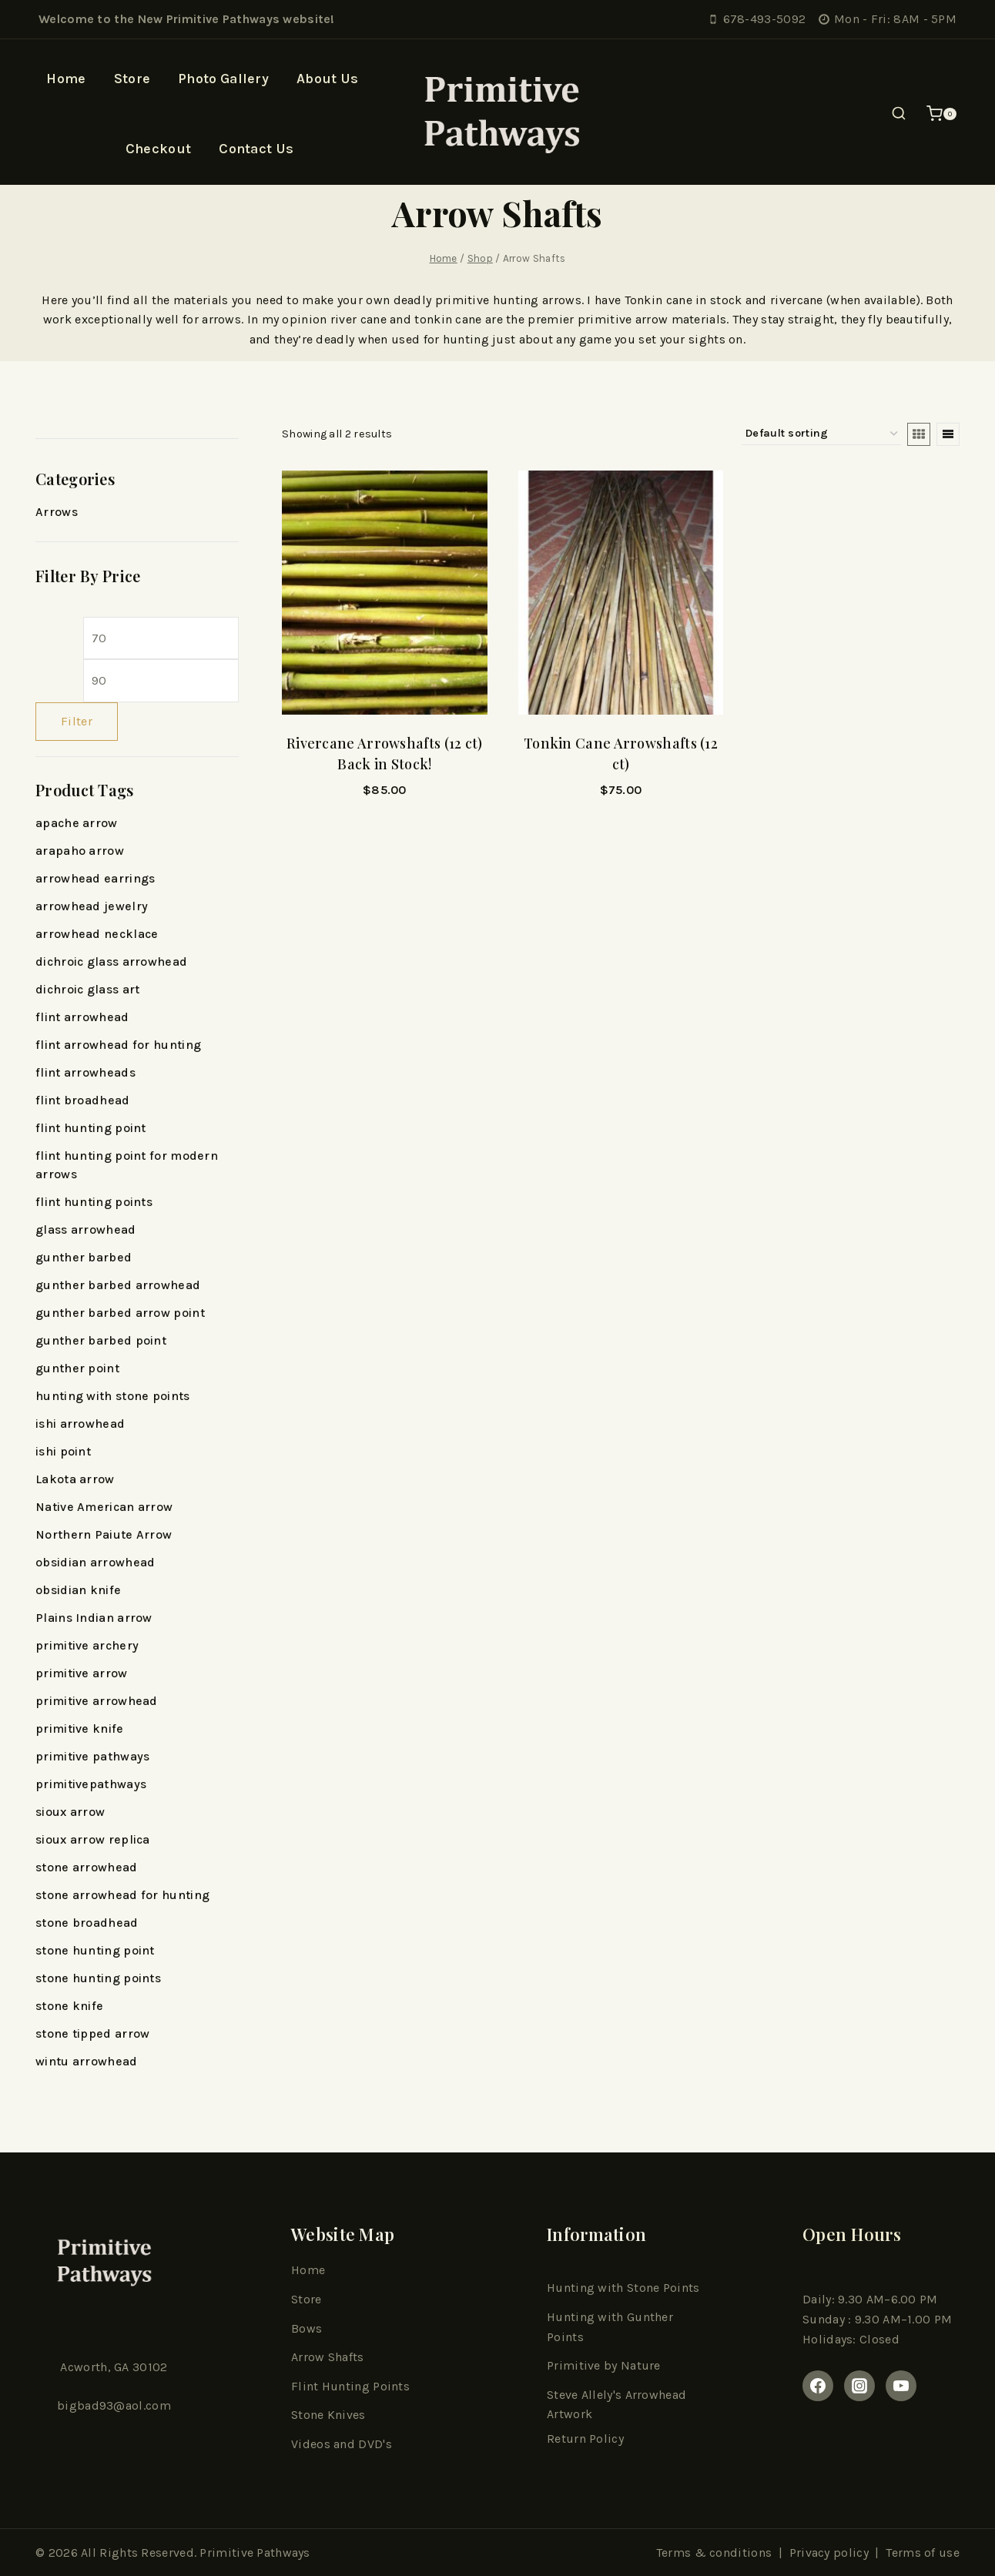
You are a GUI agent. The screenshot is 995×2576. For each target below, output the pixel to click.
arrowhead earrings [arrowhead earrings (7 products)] (95, 878)
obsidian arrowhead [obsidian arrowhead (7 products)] (95, 1562)
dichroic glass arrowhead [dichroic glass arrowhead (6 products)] (111, 961)
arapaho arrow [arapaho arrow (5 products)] (79, 850)
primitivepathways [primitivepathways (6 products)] (90, 1784)
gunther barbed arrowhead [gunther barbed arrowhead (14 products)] (117, 1285)
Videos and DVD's (341, 2444)
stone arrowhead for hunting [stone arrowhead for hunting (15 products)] (122, 1895)
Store (132, 78)
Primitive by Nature (604, 2365)
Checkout (158, 148)
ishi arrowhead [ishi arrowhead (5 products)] (80, 1423)
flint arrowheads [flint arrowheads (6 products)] (85, 1072)
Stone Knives (328, 2414)
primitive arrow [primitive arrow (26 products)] (81, 1673)
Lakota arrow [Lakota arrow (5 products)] (75, 1479)
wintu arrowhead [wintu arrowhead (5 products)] (86, 2061)
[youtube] (901, 2385)
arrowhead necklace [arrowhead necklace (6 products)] (96, 933)
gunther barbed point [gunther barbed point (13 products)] (100, 1340)
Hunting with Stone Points (623, 2287)
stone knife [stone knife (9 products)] (69, 2005)
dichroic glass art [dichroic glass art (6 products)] (87, 989)
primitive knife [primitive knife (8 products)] (79, 1728)
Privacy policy (829, 2552)
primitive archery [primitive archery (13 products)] (87, 1645)
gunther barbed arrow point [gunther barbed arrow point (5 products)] (120, 1312)
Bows (306, 2328)
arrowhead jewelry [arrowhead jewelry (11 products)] (91, 906)
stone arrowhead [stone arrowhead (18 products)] (86, 1867)
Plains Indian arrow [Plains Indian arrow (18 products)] (93, 1617)
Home (65, 78)
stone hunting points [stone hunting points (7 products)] (98, 1978)
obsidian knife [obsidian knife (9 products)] (78, 1590)
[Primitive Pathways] (497, 114)
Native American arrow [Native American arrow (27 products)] (104, 1506)
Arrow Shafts (327, 2357)
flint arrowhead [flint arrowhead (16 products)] (82, 1017)
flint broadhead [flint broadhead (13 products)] (82, 1100)
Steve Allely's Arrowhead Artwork (616, 2404)
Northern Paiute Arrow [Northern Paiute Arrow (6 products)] (103, 1534)
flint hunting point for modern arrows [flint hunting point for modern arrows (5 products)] (126, 1164)
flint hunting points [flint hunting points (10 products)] (93, 1201)
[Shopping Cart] (941, 114)
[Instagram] (859, 2385)
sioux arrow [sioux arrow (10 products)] (70, 1811)
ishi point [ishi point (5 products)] (63, 1451)
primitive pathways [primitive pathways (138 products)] (92, 1756)
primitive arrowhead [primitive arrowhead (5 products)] (96, 1700)
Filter (76, 721)
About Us (327, 78)
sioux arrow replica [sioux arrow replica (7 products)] (92, 1839)
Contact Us (256, 148)
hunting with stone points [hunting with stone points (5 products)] (112, 1395)
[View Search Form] (899, 114)
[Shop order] (821, 434)
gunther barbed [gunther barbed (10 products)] (83, 1257)
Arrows (56, 511)
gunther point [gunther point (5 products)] (77, 1368)
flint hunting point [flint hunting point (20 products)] (90, 1128)
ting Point (375, 2386)
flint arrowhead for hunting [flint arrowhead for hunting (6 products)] (118, 1044)
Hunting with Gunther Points (610, 2327)
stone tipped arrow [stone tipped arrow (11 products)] (92, 2033)
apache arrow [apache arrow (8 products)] (76, 823)
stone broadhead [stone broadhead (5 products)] (87, 1922)
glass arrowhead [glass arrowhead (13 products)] (85, 1229)
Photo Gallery (223, 78)
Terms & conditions (714, 2552)
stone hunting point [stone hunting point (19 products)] (95, 1950)
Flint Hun (318, 2386)
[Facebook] (817, 2385)
